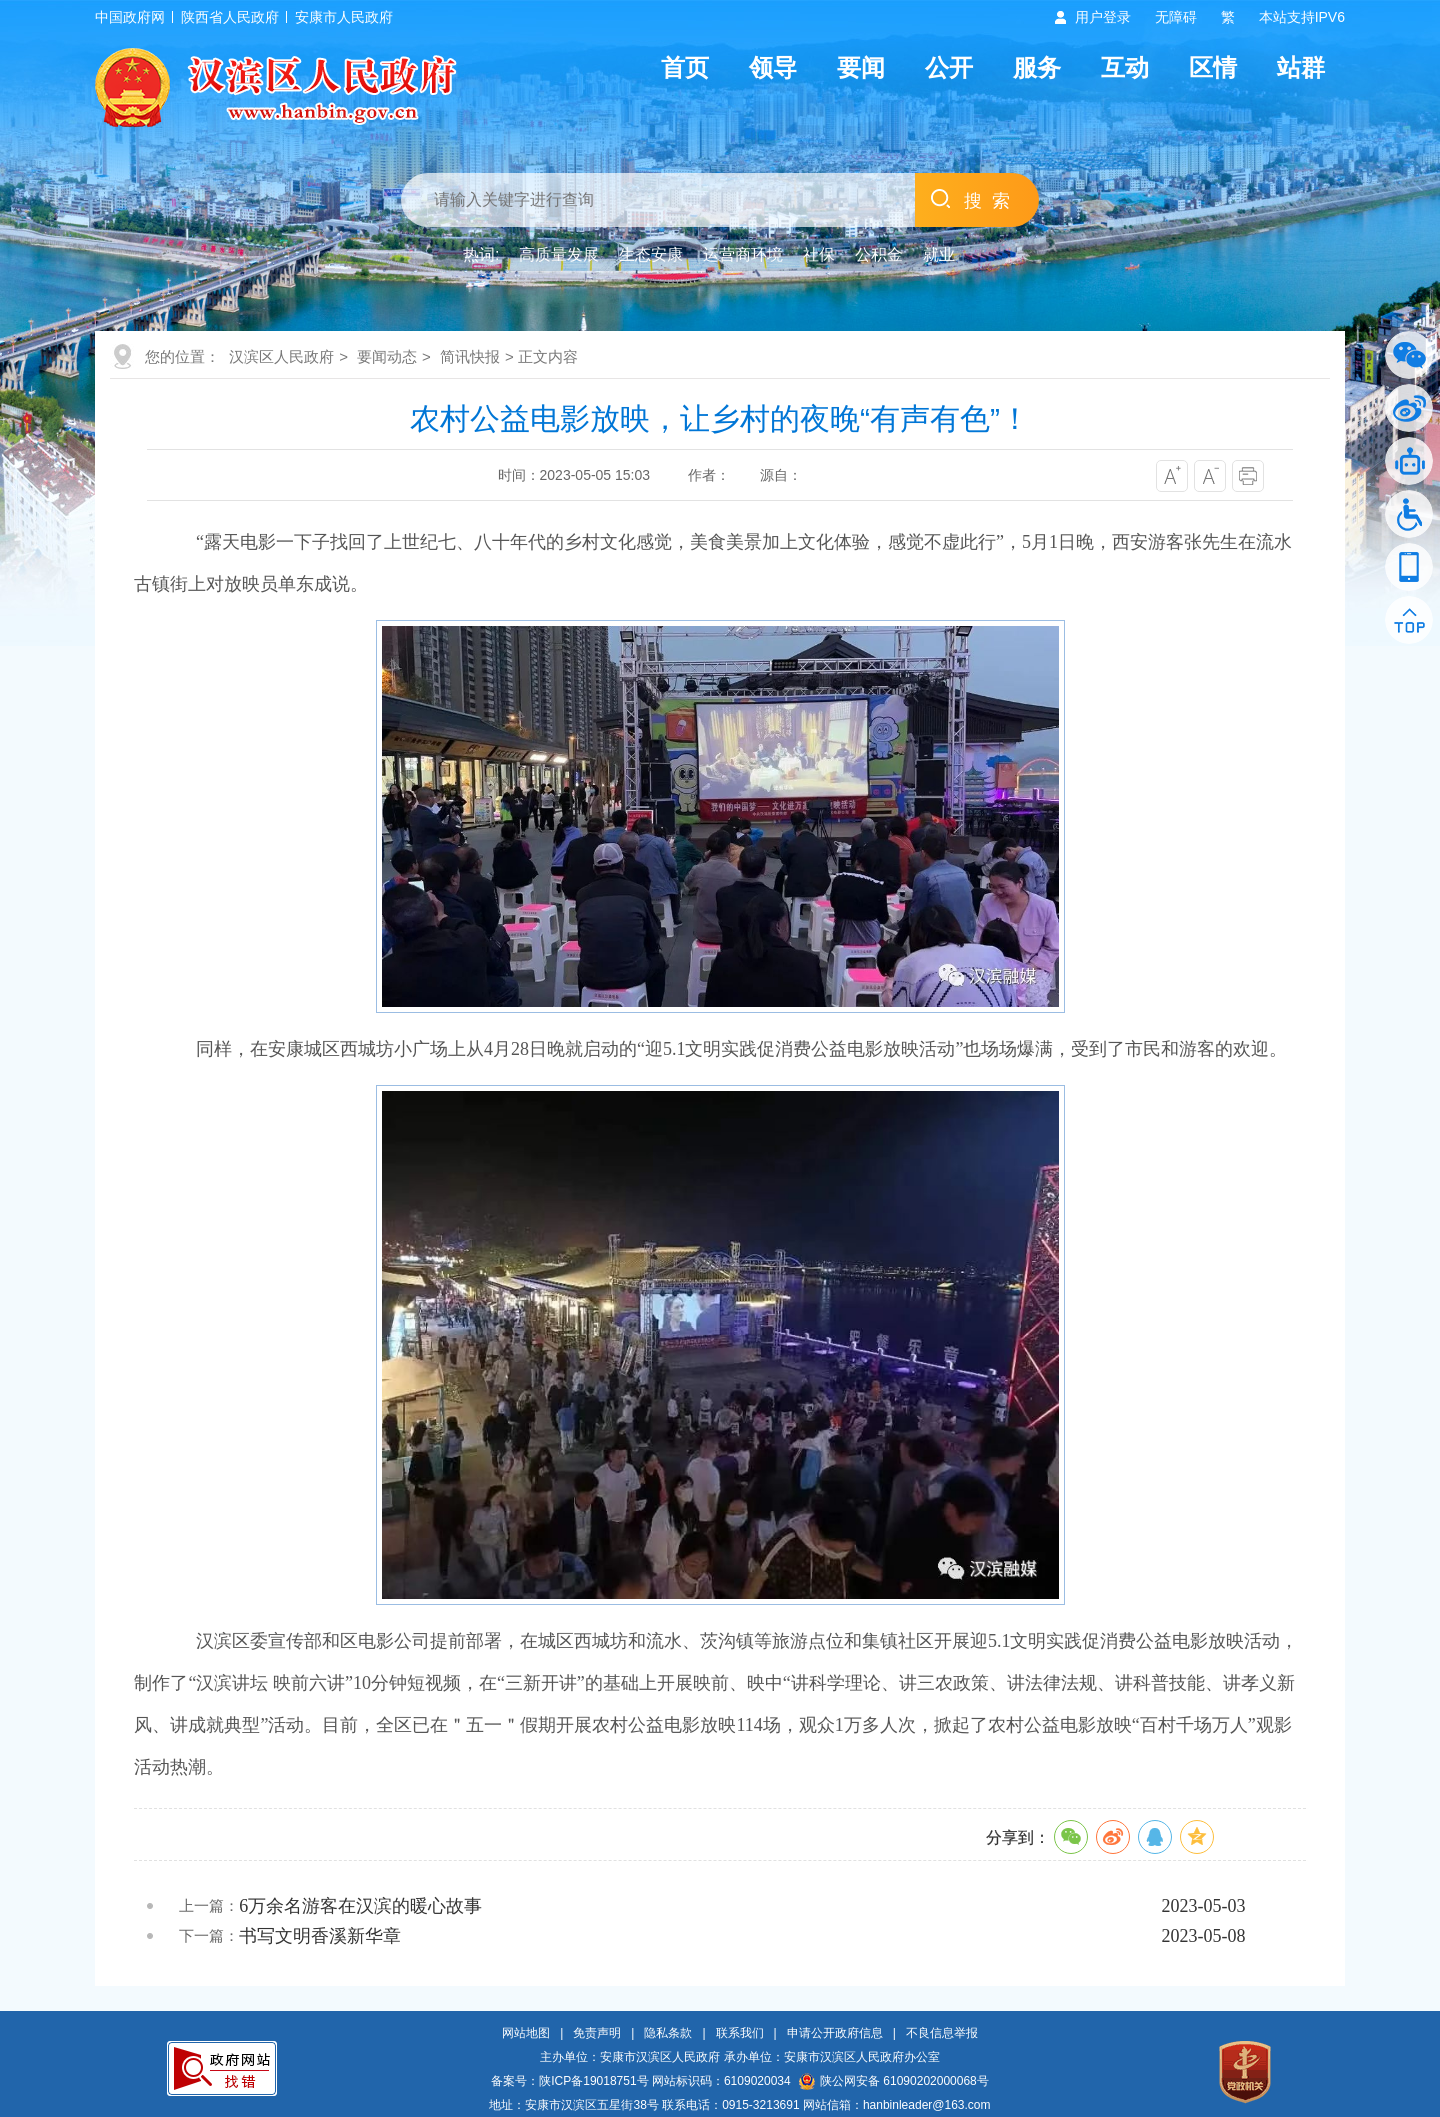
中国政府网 (130, 17)
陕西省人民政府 (230, 17)
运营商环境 (743, 254)
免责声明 (597, 2033)
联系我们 (740, 2033)
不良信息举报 (942, 2033)
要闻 (861, 67)
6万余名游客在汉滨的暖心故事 (360, 1906)
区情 (1213, 67)
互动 (1125, 67)
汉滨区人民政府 (281, 356)
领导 (773, 67)
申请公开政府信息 (835, 2033)
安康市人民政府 (344, 17)
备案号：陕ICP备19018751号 (569, 2081)
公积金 (879, 254)
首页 (685, 67)
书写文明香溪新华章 (320, 1936)
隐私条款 (668, 2033)
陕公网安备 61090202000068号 (894, 2081)
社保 (819, 254)
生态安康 (651, 254)
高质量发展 (559, 254)
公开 (949, 67)
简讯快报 (470, 356)
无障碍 (1176, 17)
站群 (1301, 67)
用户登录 (1103, 17)
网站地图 (526, 2033)
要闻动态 (387, 356)
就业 (939, 254)
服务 (1037, 67)
